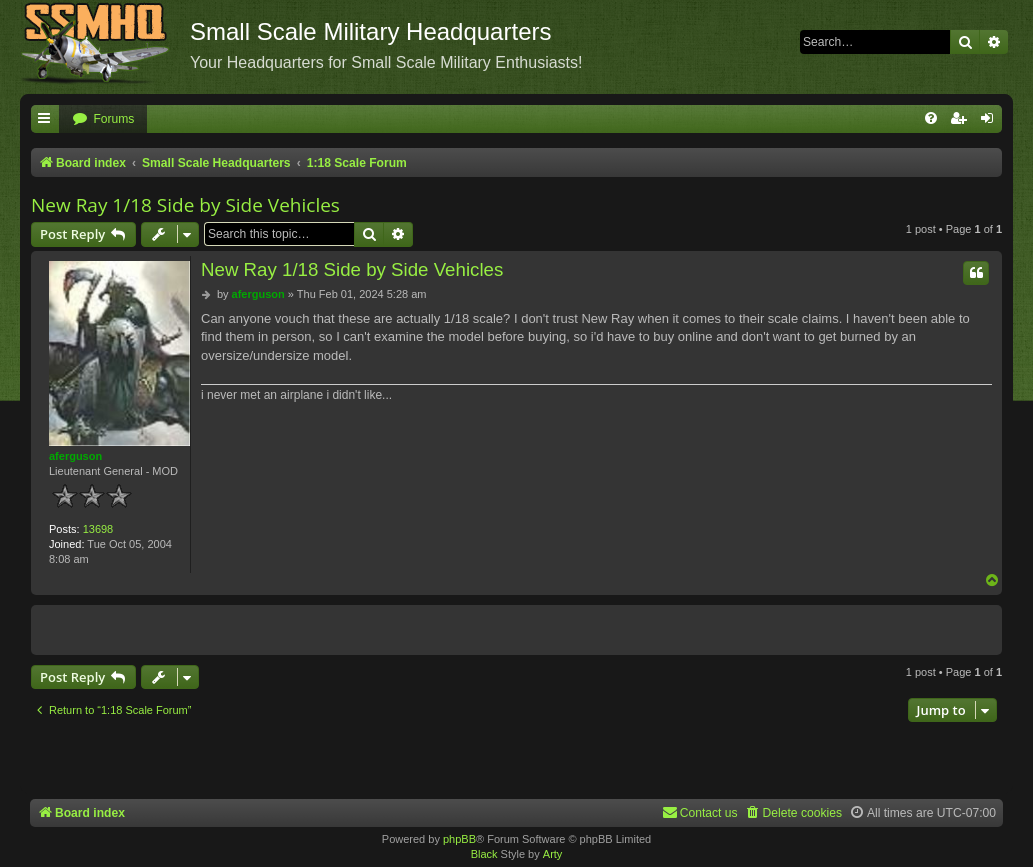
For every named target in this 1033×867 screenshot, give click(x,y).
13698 (98, 529)
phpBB (459, 839)
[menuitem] (103, 119)
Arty (553, 854)
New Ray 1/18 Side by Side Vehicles (185, 205)
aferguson (75, 456)
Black (484, 854)
